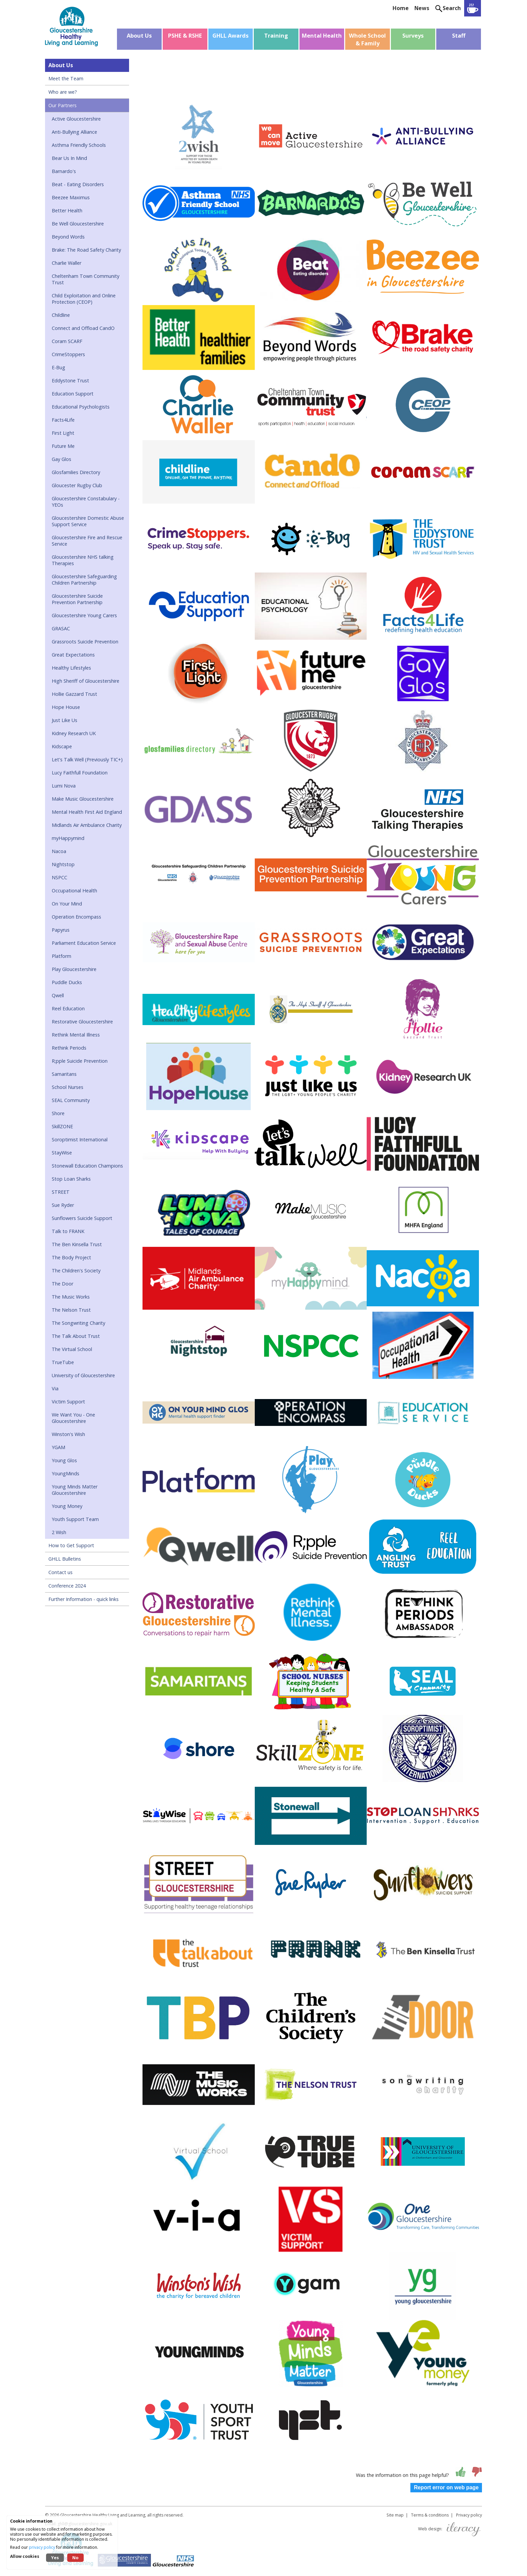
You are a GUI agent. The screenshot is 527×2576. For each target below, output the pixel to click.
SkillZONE (62, 1126)
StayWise (62, 1152)
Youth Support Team (75, 1519)
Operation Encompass (76, 917)
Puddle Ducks (67, 982)
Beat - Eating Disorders (78, 184)
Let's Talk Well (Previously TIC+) (87, 759)
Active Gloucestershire (76, 119)
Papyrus (61, 930)
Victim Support (68, 1401)
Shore (58, 1113)
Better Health (67, 210)
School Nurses (67, 1087)
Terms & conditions (430, 2515)
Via (55, 1388)
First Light (63, 433)
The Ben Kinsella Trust (77, 1244)
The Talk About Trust (76, 1336)
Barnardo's (64, 171)
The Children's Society (76, 1270)
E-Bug (58, 367)
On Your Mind (67, 903)
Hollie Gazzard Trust (74, 694)
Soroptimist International (80, 1139)
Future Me (63, 446)
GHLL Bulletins (64, 1559)
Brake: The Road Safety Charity (86, 250)
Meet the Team (65, 78)
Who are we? (62, 92)
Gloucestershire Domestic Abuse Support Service (88, 521)
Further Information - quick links (83, 1599)
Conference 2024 (67, 1585)
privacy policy (42, 2547)
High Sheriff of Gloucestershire (85, 681)
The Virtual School (72, 1349)
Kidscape (62, 746)
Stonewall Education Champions (87, 1166)
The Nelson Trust (71, 1310)
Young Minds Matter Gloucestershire (74, 1489)
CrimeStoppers (68, 354)
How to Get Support (71, 1545)
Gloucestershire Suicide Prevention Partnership (77, 599)
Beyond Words (68, 237)
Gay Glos (61, 459)
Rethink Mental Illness (76, 1034)
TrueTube (63, 1362)
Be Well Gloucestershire (78, 223)
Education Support (72, 393)
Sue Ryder (63, 1205)
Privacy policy (469, 2515)
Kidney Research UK (74, 733)
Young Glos (64, 1460)
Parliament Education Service (84, 943)
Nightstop (63, 864)
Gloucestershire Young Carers (84, 615)
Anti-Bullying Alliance (74, 132)
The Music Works (71, 1297)
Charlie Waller (66, 263)
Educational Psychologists (81, 407)
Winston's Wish (68, 1434)
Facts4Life (63, 420)
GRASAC (61, 628)
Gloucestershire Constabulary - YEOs (86, 501)
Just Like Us (64, 720)
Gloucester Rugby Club (77, 485)
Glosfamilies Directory (76, 472)
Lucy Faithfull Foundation (80, 772)
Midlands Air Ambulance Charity (87, 825)
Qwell (58, 995)
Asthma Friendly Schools (79, 145)
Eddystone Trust (70, 380)
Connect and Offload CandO (83, 328)
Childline (61, 315)
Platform (61, 956)
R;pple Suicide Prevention (80, 1061)
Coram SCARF (67, 341)
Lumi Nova (64, 786)
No (75, 2557)
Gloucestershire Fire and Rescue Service (87, 540)
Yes (55, 2557)
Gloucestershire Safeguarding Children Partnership (84, 579)
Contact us (60, 1572)
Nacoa (59, 851)
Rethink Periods (69, 1048)
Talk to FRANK (68, 1231)
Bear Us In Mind (69, 158)
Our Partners (62, 105)
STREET (61, 1192)
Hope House (66, 707)
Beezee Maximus (71, 197)
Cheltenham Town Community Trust (85, 279)
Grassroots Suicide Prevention (85, 641)
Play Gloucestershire (74, 969)
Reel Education (68, 1008)
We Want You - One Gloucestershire (73, 1417)
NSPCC (59, 877)
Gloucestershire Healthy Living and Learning (102, 2515)
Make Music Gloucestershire (83, 799)
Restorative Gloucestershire (82, 1021)
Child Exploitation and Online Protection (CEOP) (84, 298)
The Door (62, 1283)
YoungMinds (65, 1473)
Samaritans (64, 1074)
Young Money (67, 1506)
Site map (395, 2515)
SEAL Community (71, 1100)
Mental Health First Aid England (87, 812)
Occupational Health (74, 890)
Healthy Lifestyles (71, 668)
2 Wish (59, 1532)
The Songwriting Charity (78, 1323)
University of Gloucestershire (83, 1375)
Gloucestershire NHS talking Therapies (83, 560)
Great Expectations (73, 654)
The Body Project (71, 1257)
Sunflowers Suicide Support (82, 1218)
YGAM (58, 1447)
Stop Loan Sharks (71, 1179)
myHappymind (68, 838)
